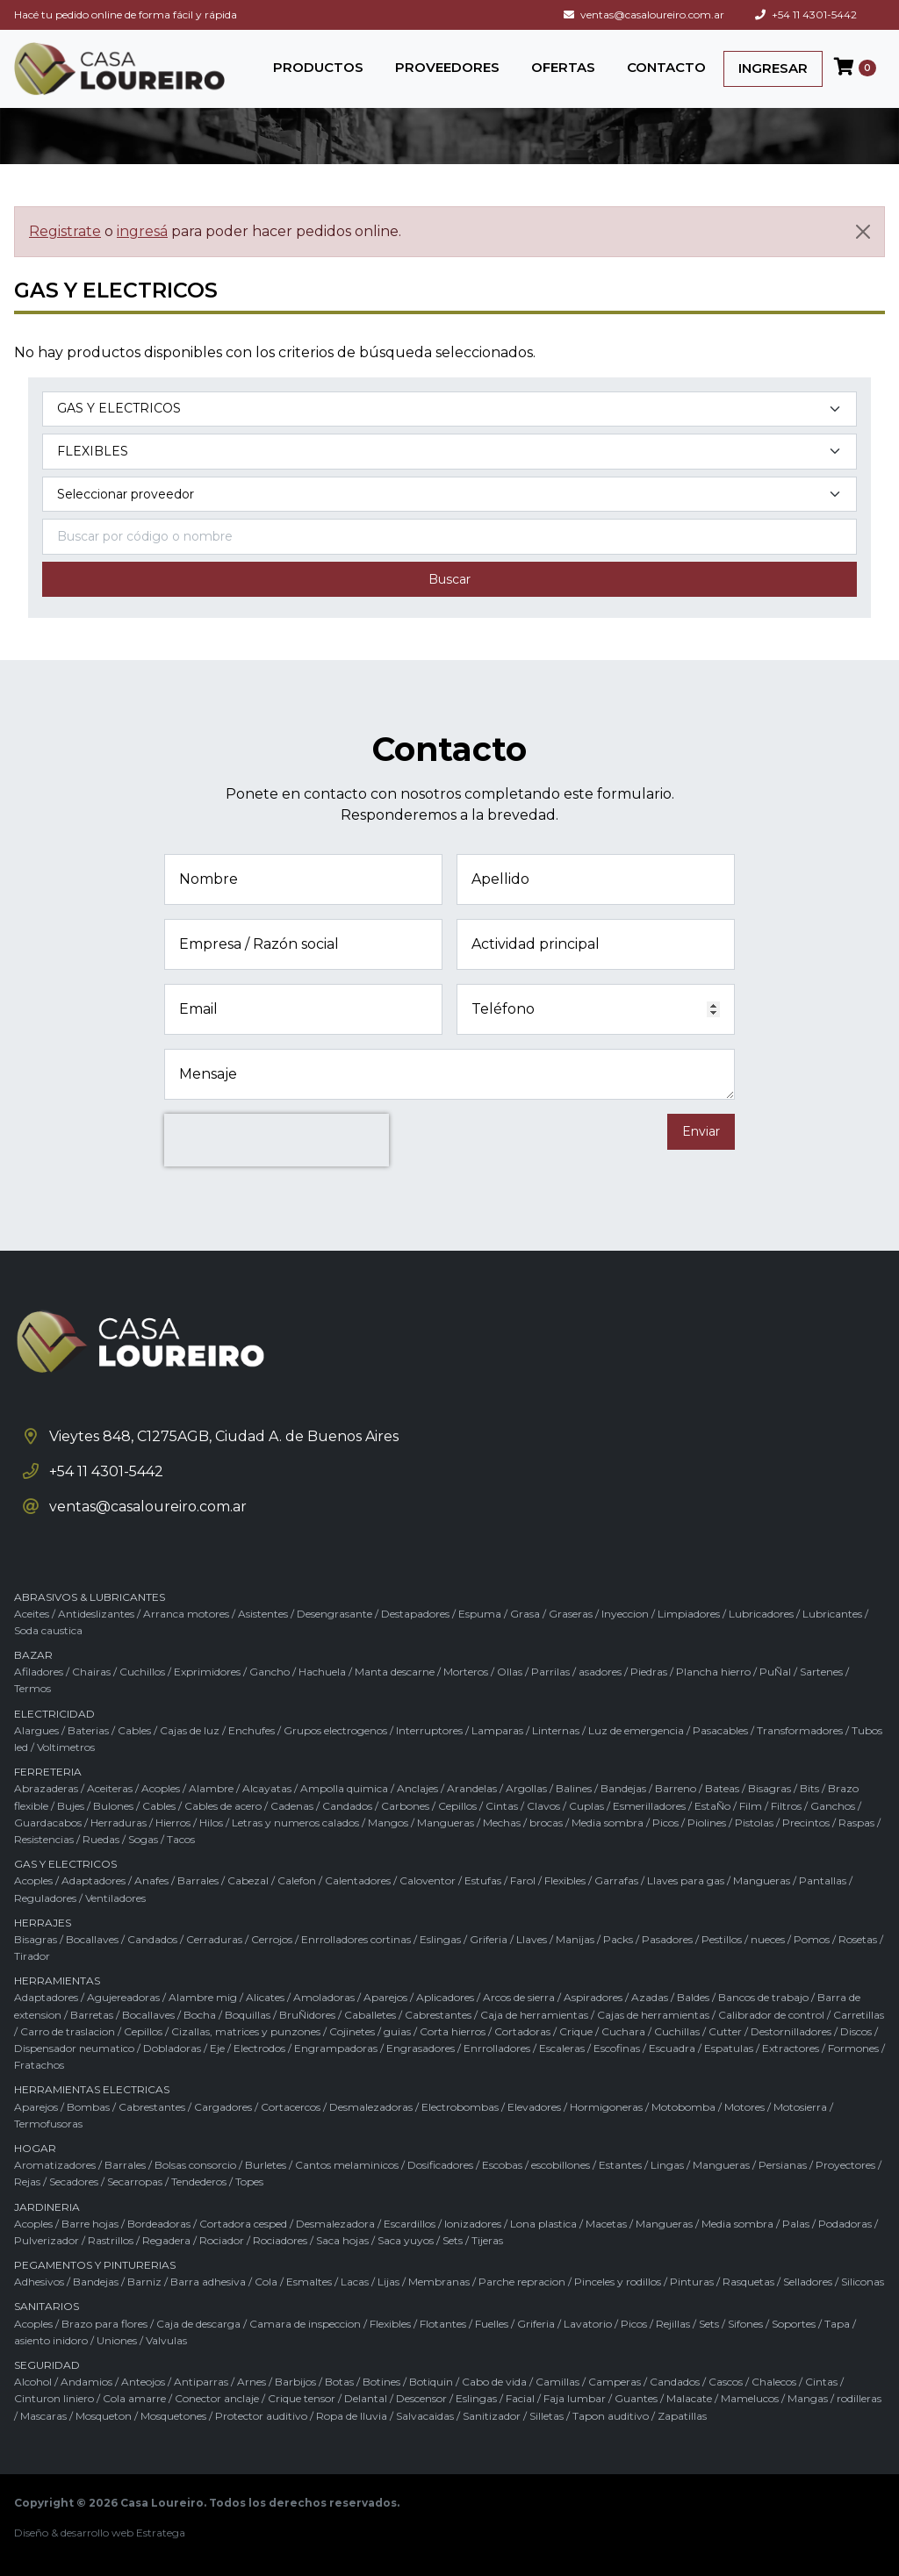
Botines (381, 2381)
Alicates (265, 1997)
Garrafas (616, 1880)
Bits (809, 1788)
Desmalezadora (335, 2223)
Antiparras (201, 2381)
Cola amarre (134, 2398)
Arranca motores (186, 1613)
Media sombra (608, 1822)
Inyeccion (625, 1613)
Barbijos (295, 2381)
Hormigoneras (606, 2106)
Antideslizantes (96, 1613)
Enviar (701, 1131)
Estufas (482, 1880)
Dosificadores (440, 2164)
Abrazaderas (46, 1788)
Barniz (144, 2281)
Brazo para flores (104, 2323)
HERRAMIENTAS (57, 1980)
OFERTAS (563, 67)
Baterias (88, 1730)
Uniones (117, 2340)
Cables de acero (223, 1805)
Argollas (526, 1788)
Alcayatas (266, 1788)
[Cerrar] (863, 231)
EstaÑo (712, 1805)
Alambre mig (203, 1997)
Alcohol (33, 2381)
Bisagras (769, 1788)
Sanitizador (492, 2415)
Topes (249, 2181)
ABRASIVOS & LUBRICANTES (89, 1597)
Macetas (606, 2223)
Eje (217, 2048)
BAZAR (33, 1654)
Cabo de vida (494, 2381)
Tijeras (487, 2240)
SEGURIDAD (47, 2364)
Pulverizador (46, 2240)
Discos (856, 2031)
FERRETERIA (48, 1771)
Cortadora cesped (243, 2223)
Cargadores (223, 2106)
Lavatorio (588, 2323)
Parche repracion (521, 2281)
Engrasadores (420, 2048)
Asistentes (263, 1613)
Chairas (91, 1671)
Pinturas (692, 2281)
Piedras (648, 1671)
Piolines (706, 1822)
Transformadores (800, 1730)
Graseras (571, 1613)
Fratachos (39, 2064)
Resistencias (44, 1839)
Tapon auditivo (610, 2415)
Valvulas (166, 2340)
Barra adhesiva (208, 2281)
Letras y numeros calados (295, 1822)
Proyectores (845, 2164)
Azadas (649, 1997)
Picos (665, 1822)
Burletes (265, 2164)
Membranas (439, 2281)
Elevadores (534, 2106)
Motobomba (683, 2106)
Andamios (86, 2381)
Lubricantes (832, 1613)
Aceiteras (110, 1788)
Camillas (557, 2381)
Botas (339, 2381)
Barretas (91, 2014)
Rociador (221, 2240)
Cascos (725, 2381)
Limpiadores (689, 1613)
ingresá (142, 231)
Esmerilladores (649, 1805)
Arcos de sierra (519, 1997)
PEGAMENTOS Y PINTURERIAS (95, 2264)
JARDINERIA (47, 2207)
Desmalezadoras (371, 2106)
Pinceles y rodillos (617, 2281)
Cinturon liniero (54, 2398)
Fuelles (491, 2323)
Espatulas (728, 2048)
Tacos (181, 1839)
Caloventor (427, 1880)
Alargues (36, 1730)
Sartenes (821, 1671)
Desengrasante (334, 1613)
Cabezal (248, 1880)
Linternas (555, 1730)
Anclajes (417, 1788)
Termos (32, 1688)
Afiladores (38, 1671)
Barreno (675, 1788)
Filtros (786, 1805)
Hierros (173, 1822)
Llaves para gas (685, 1880)
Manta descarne (395, 1671)
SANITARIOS (46, 2306)
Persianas (783, 2164)
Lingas (667, 2164)
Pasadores (667, 1939)
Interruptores (429, 1730)
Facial (520, 2398)
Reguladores (45, 1898)
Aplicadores (445, 1997)
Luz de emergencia (636, 1730)
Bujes (70, 1805)
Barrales (198, 1880)
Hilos (211, 1822)
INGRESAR (773, 68)
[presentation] (276, 1140)
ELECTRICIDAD (54, 1713)
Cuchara (623, 2031)
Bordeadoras (159, 2223)
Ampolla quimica (344, 1788)
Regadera (166, 2240)
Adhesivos (39, 2281)
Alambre (211, 1788)
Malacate (689, 2398)
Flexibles (565, 1880)
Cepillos (457, 1805)
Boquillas (247, 2014)
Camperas (614, 2381)
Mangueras (445, 1822)
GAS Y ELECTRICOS (65, 1863)
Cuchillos (142, 1671)
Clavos (543, 1805)
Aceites (31, 1613)
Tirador (32, 1955)
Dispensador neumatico (74, 2048)
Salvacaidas (425, 2415)
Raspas (856, 1822)
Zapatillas (682, 2415)
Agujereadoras (123, 1997)
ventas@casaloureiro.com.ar (644, 14)
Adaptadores (93, 1880)
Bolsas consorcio (195, 2164)
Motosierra (800, 2106)
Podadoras (845, 2223)
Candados (347, 1805)
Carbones (405, 1805)
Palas (795, 2223)
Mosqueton (104, 2415)
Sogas (143, 1839)
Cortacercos (290, 2106)
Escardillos (409, 2223)
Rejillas (673, 2323)
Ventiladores (115, 1898)
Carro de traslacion (67, 2031)
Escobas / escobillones (536, 2164)
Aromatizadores (55, 2164)
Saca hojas (342, 2240)
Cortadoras (522, 2031)
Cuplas (586, 1805)
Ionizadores (472, 2223)
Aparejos (385, 1997)
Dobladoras (172, 2048)
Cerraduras (214, 1939)
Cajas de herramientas (653, 2014)
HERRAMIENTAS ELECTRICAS (91, 2089)
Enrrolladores (497, 2048)
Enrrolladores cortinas (356, 1939)
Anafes (151, 1880)
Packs (618, 1939)
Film (750, 1805)
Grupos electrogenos (335, 1730)
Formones (853, 2048)
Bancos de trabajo (763, 1997)
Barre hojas (90, 2223)
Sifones (745, 2323)
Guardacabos (48, 1822)
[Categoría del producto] (449, 409)
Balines (574, 1788)
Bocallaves (92, 1939)
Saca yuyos (406, 2240)
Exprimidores (207, 1671)
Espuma (479, 1613)
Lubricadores (761, 1613)
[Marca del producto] (449, 495)
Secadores (73, 2181)
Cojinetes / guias (370, 2031)
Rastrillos (110, 2240)
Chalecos (774, 2381)
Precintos (806, 1822)
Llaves (531, 1939)
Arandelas (472, 1788)
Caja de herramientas (534, 2014)
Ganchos (832, 1805)
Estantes (620, 2164)
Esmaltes (309, 2281)
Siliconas (862, 2281)
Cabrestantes (438, 2014)
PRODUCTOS (318, 67)
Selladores (807, 2281)
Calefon (296, 1880)
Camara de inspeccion (305, 2323)
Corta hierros (452, 2031)
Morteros (465, 1671)
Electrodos (259, 2048)
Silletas (546, 2415)
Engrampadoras (336, 2048)
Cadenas (291, 1805)
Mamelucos (750, 2398)
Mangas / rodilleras (834, 2398)
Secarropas (134, 2181)
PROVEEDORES (447, 67)
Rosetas (857, 1939)
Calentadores (358, 1880)
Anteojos (143, 2381)
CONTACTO (666, 67)
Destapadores (415, 1613)
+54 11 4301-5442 (806, 14)
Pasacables (720, 1730)
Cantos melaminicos (347, 2164)
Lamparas (497, 1730)
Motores (744, 2106)
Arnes (251, 2381)
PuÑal (775, 1671)
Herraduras (118, 1822)
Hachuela (322, 1671)
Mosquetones (173, 2415)
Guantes (636, 2398)
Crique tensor (301, 2398)
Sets (452, 2240)
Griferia (488, 1939)
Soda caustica (48, 1630)
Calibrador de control (771, 2014)
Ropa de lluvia (351, 2415)
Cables (134, 1730)
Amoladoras (324, 1997)
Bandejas (623, 1788)
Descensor (421, 2398)
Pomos (812, 1939)
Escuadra (672, 2048)
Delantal (365, 2398)
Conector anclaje (217, 2398)
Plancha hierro (713, 1671)
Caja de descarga (198, 2323)
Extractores (790, 2048)
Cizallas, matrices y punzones (245, 2031)
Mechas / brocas (523, 1822)
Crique (576, 2031)
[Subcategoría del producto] (449, 452)
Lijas (388, 2281)
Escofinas (616, 2048)
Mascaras (43, 2415)
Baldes (693, 1997)
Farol (523, 1880)
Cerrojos (271, 1939)
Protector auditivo (261, 2415)
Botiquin (431, 2381)
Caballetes (370, 2014)
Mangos (388, 1822)
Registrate (65, 231)
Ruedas (101, 1839)
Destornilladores (791, 2031)
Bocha (199, 2014)
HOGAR (35, 2148)
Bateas (722, 1788)
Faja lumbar (574, 2398)
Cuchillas (677, 2031)
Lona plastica (543, 2223)
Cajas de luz (189, 1730)
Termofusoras (48, 2123)
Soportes (794, 2323)
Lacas (355, 2281)
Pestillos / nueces (743, 1939)
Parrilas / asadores (576, 1671)
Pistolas (754, 1822)
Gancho (269, 1671)
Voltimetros (66, 1747)
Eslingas (440, 1939)
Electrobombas (460, 2106)
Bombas (88, 2106)
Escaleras (562, 2048)
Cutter (725, 2031)
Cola (266, 2281)
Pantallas (822, 1880)
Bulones (113, 1805)
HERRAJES (42, 1922)
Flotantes (443, 2323)
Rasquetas (748, 2281)
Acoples (160, 1788)
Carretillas (858, 2014)
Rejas (27, 2181)
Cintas (501, 1805)
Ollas (509, 1671)
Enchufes (251, 1730)
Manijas (575, 1939)
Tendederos (199, 2181)
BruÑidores (307, 2014)
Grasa (525, 1613)
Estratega (160, 2532)
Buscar (449, 579)
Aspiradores (593, 1997)
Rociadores (280, 2240)
